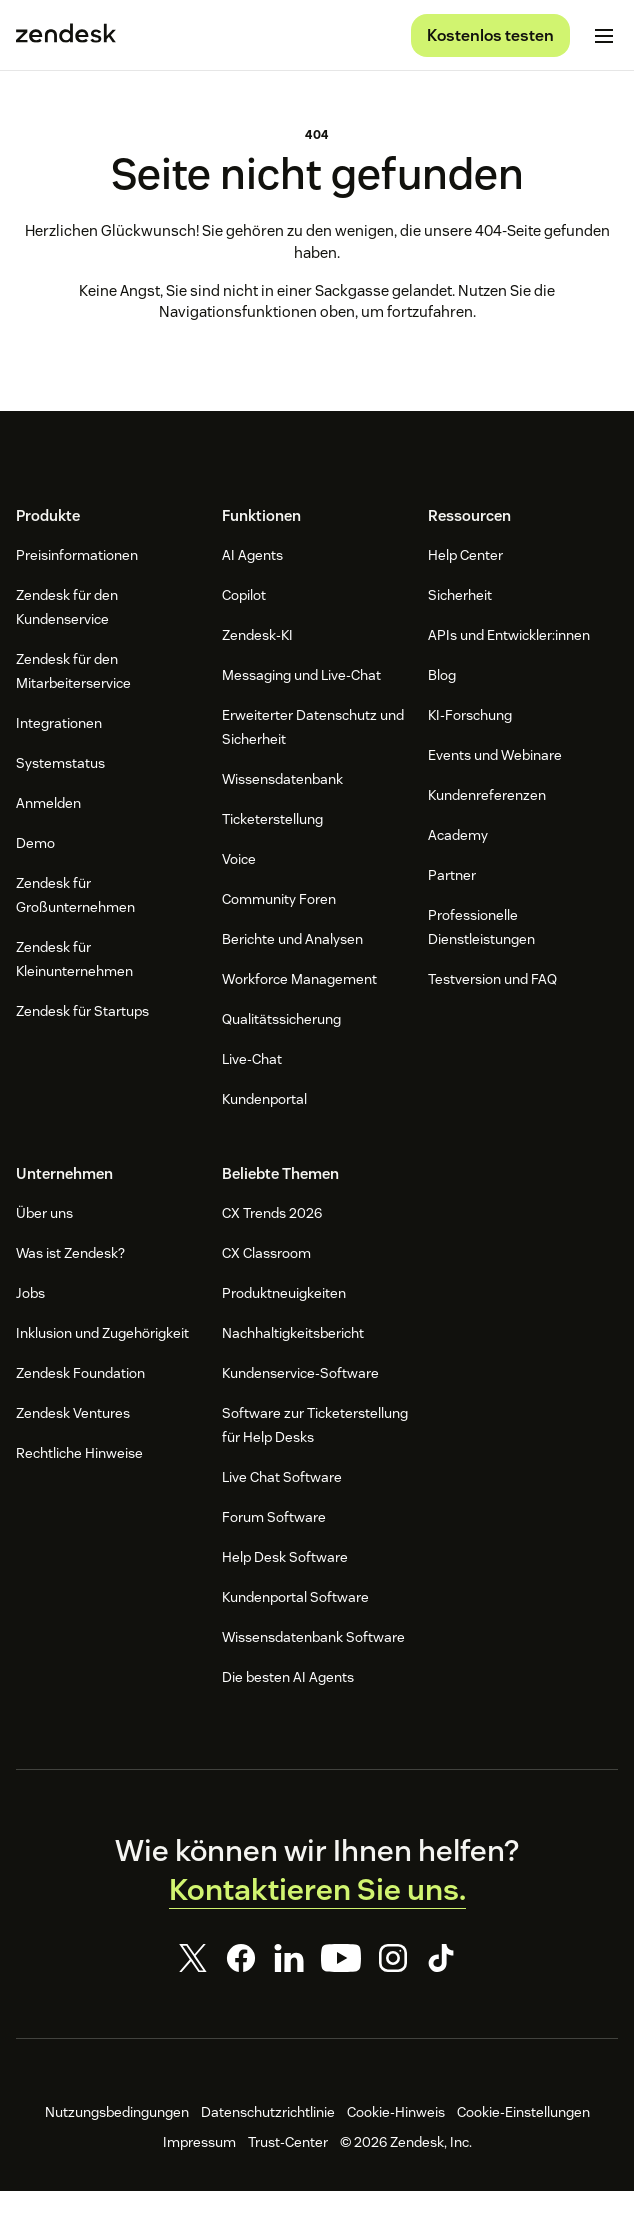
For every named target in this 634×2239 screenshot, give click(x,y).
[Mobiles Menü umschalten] (604, 36)
